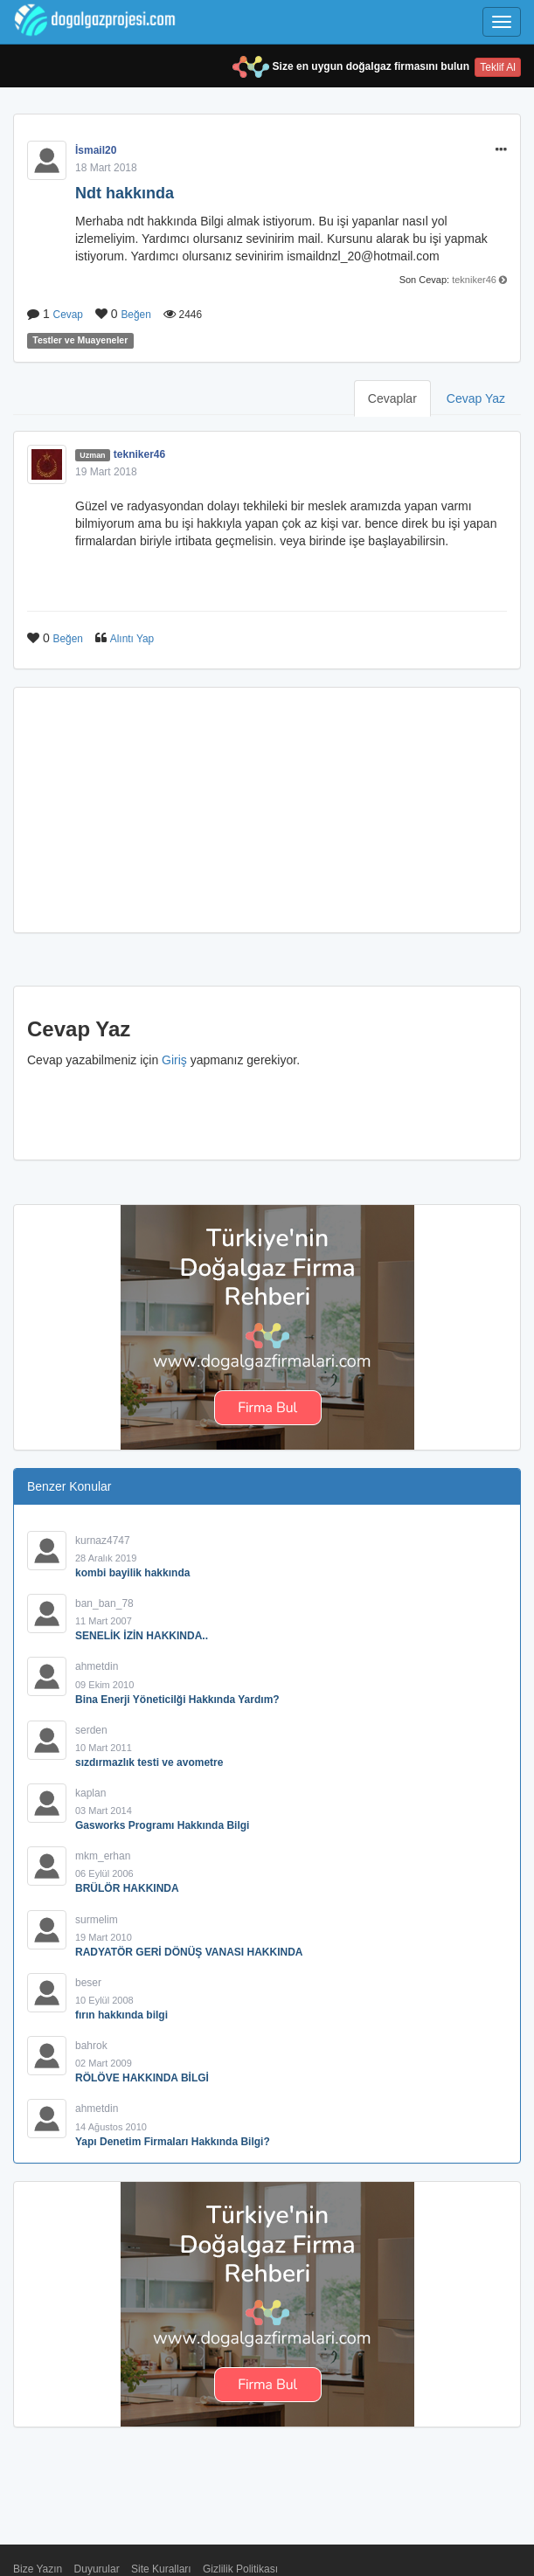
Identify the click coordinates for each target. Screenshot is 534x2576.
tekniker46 (474, 279)
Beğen (135, 314)
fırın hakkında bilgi (121, 2015)
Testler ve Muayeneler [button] (80, 341)
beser (88, 1983)
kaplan (90, 1793)
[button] (501, 150)
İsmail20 (95, 150)
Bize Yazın (37, 2569)
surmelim (96, 1920)
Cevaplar (392, 398)
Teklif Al (498, 67)
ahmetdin (96, 1666)
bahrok (91, 2045)
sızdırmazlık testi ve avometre (149, 1762)
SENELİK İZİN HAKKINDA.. (141, 1636)
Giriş (174, 1060)
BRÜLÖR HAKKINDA (127, 1888)
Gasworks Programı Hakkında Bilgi (162, 1825)
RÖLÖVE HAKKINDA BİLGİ (142, 2078)
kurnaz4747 (102, 1540)
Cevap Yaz (476, 398)
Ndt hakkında (124, 193)
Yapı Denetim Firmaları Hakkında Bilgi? (172, 2142)
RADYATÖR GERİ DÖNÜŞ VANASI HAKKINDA (188, 1952)
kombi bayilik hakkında (132, 1573)
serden (91, 1730)
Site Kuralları (161, 2569)
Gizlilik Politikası (240, 2569)
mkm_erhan (102, 1856)
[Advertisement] (267, 810)
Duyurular (97, 2569)
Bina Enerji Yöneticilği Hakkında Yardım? (177, 1699)
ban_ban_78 (104, 1603)
